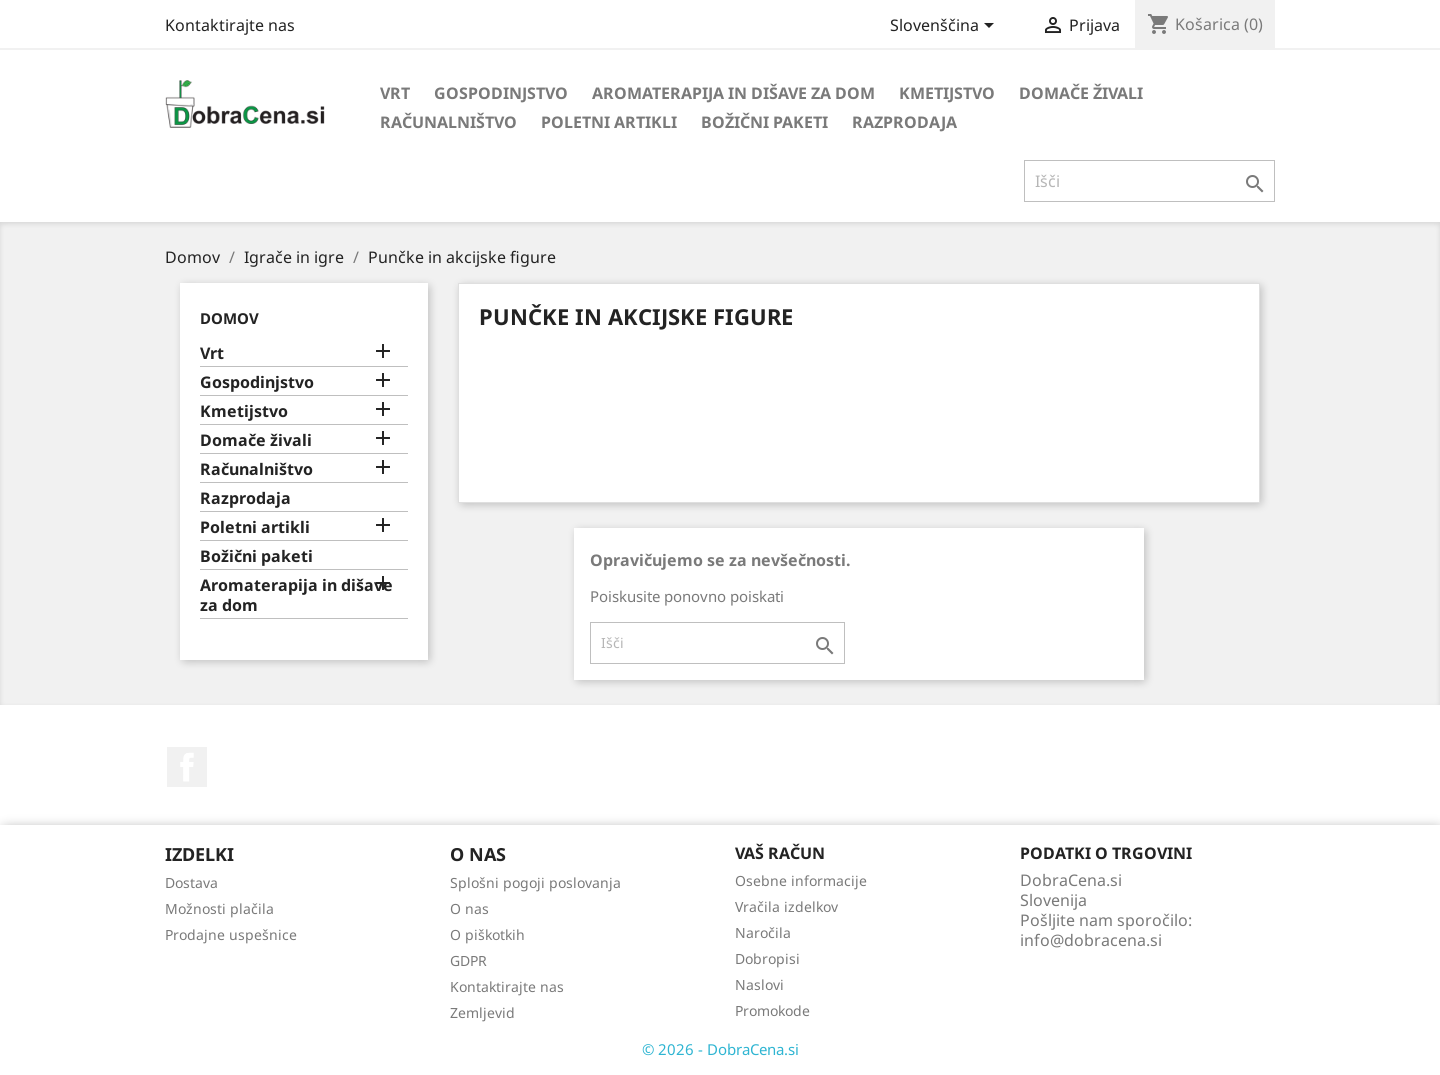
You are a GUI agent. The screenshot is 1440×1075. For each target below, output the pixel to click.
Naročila (763, 932)
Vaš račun (780, 853)
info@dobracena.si (1091, 940)
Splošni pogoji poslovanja (535, 882)
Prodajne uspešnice (231, 934)
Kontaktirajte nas (230, 25)
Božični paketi (764, 122)
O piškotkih (487, 934)
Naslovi (759, 984)
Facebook (187, 767)
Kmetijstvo (947, 93)
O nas (469, 908)
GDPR (468, 960)
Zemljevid (482, 1012)
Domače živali (1081, 93)
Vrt (395, 93)
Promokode (772, 1010)
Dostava (191, 882)
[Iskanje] (1149, 181)
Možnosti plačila (219, 908)
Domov (229, 318)
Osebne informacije (801, 880)
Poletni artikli (609, 122)
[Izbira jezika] (945, 27)
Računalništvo (448, 122)
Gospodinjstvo (501, 93)
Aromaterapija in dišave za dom (733, 93)
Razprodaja (904, 122)
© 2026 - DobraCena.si (720, 1049)
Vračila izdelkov (786, 906)
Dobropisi (767, 958)
